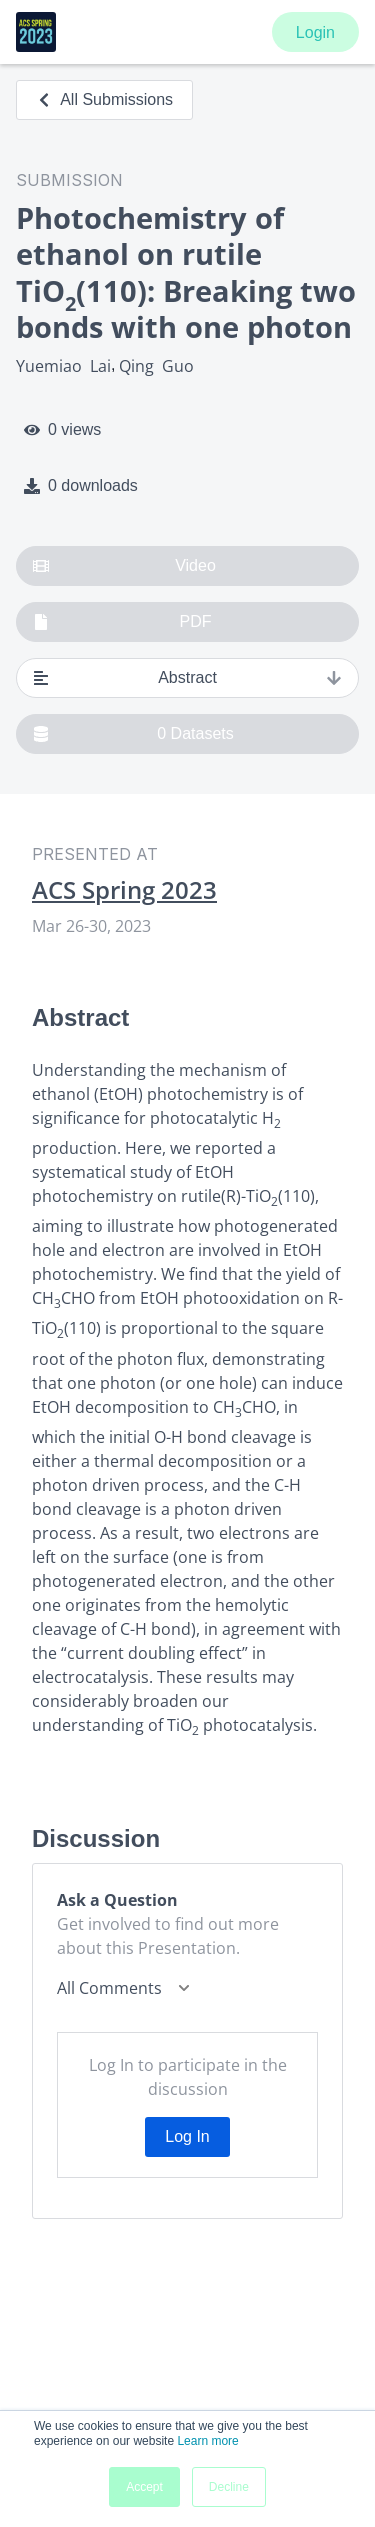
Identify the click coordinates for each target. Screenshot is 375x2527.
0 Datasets (133, 734)
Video (124, 566)
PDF (122, 622)
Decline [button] (229, 2487)
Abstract (187, 678)
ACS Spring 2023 (124, 890)
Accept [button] (144, 2487)
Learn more (207, 2441)
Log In (187, 2136)
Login (315, 32)
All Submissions (104, 99)
